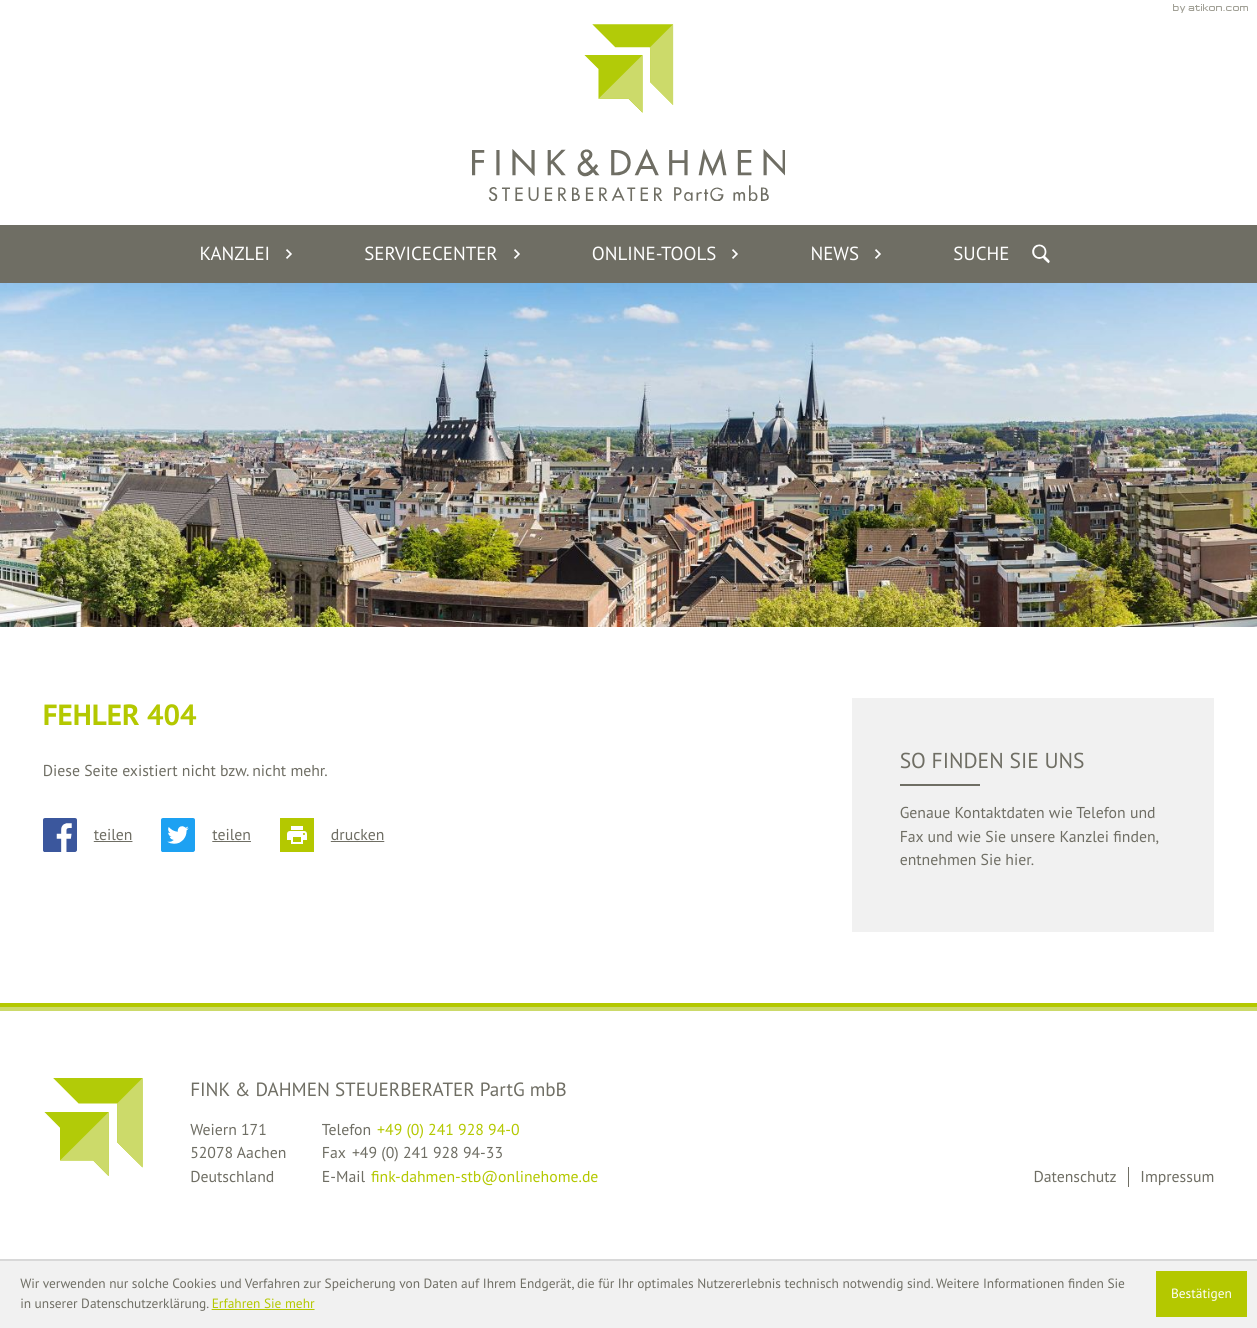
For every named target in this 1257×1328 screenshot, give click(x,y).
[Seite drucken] (346, 835)
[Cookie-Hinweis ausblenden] (1201, 1294)
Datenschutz (1074, 1177)
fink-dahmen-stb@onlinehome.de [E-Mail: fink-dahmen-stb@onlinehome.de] (484, 1177)
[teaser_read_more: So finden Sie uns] (1033, 815)
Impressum (1177, 1177)
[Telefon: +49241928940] (448, 1131)
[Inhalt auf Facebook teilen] (102, 835)
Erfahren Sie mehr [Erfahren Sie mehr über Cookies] (263, 1303)
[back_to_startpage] (628, 112)
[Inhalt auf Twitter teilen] (220, 835)
